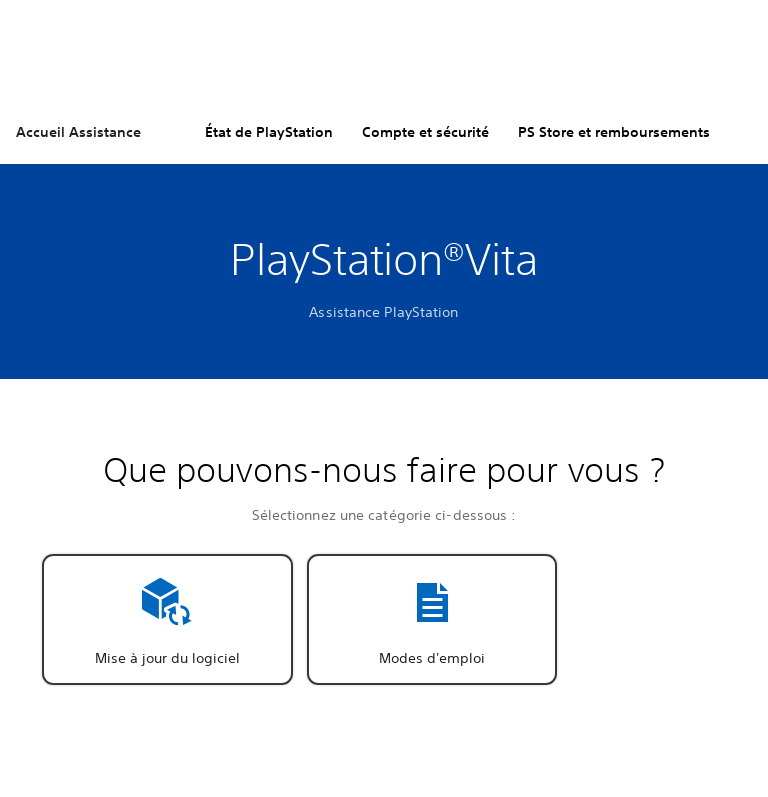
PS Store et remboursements (614, 132)
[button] (167, 619)
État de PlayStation (269, 132)
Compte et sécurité (425, 132)
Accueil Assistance (78, 132)
